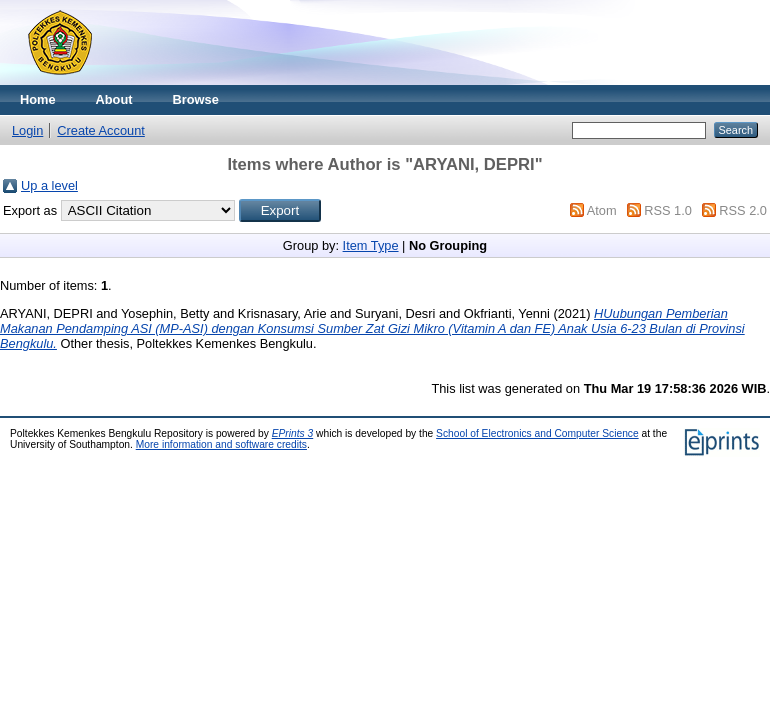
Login (27, 130)
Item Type (371, 245)
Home (38, 99)
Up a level (49, 185)
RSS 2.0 (743, 210)
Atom (602, 210)
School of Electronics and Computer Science (537, 433)
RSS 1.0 (668, 210)
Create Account (101, 130)
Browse (196, 99)
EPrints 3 (293, 433)
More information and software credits (221, 444)
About (114, 99)
